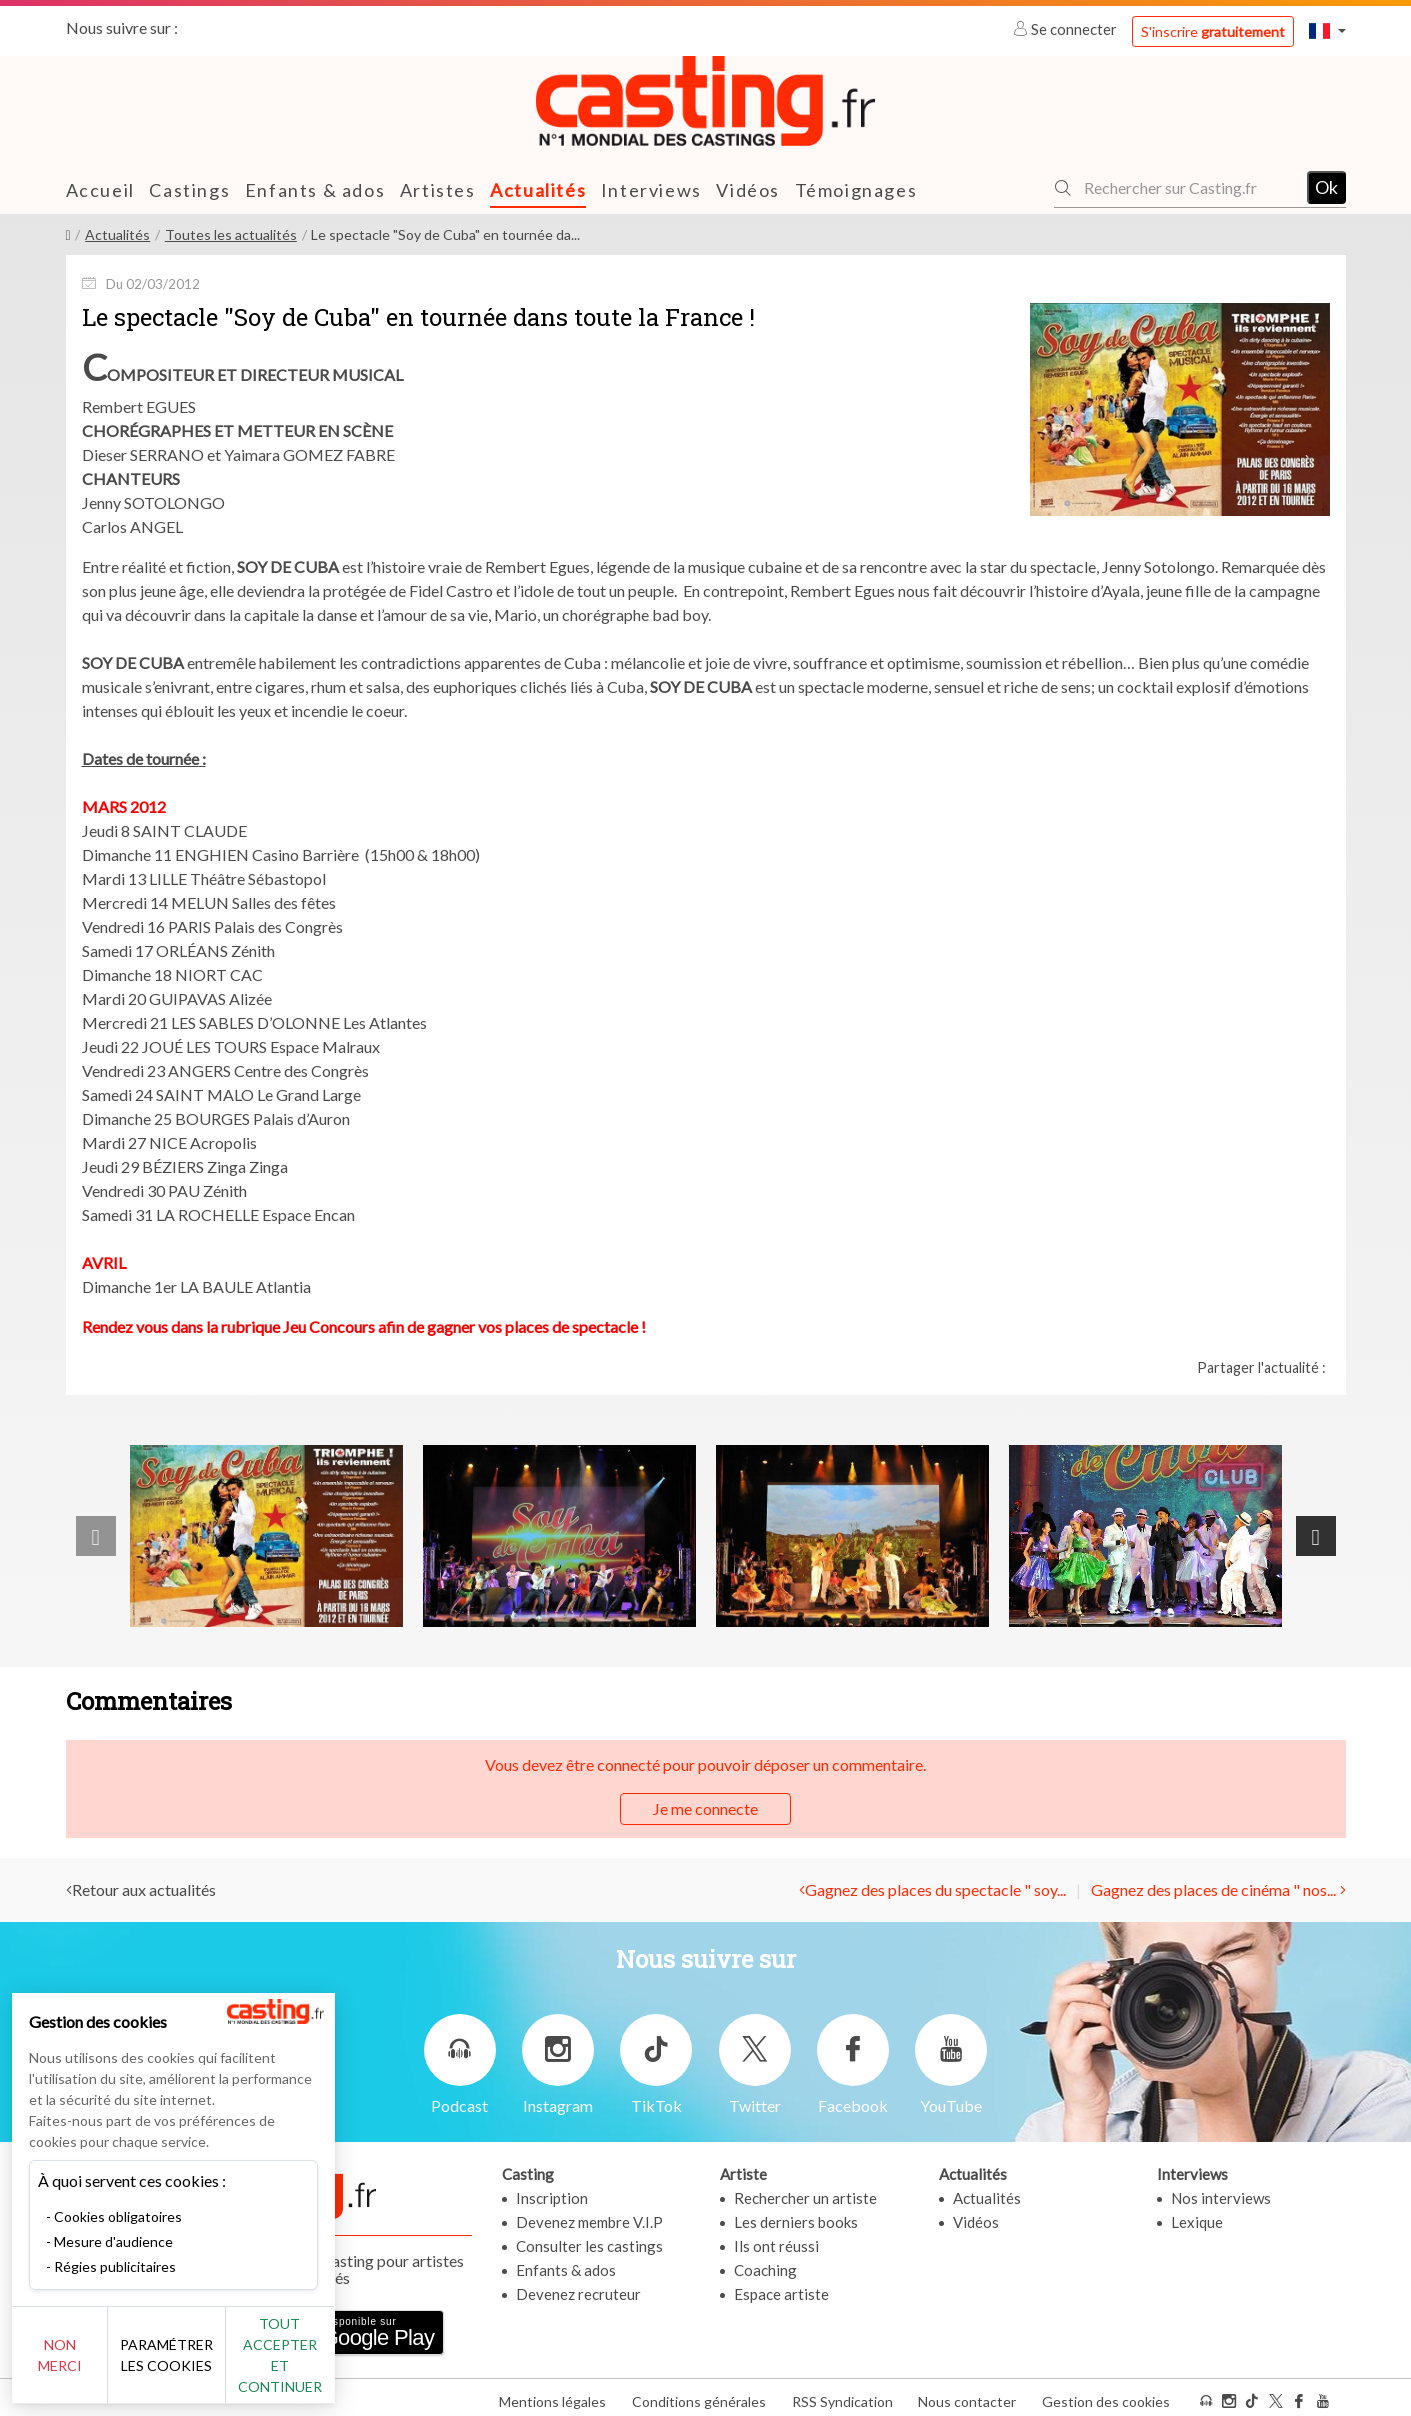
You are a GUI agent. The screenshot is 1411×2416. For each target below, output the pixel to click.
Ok (1326, 187)
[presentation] (96, 1536)
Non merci (82, 2365)
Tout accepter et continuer (361, 2365)
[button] (1327, 30)
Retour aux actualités (144, 1888)
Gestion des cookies (1106, 2394)
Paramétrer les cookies (222, 2366)
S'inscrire (1213, 31)
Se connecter (1066, 29)
